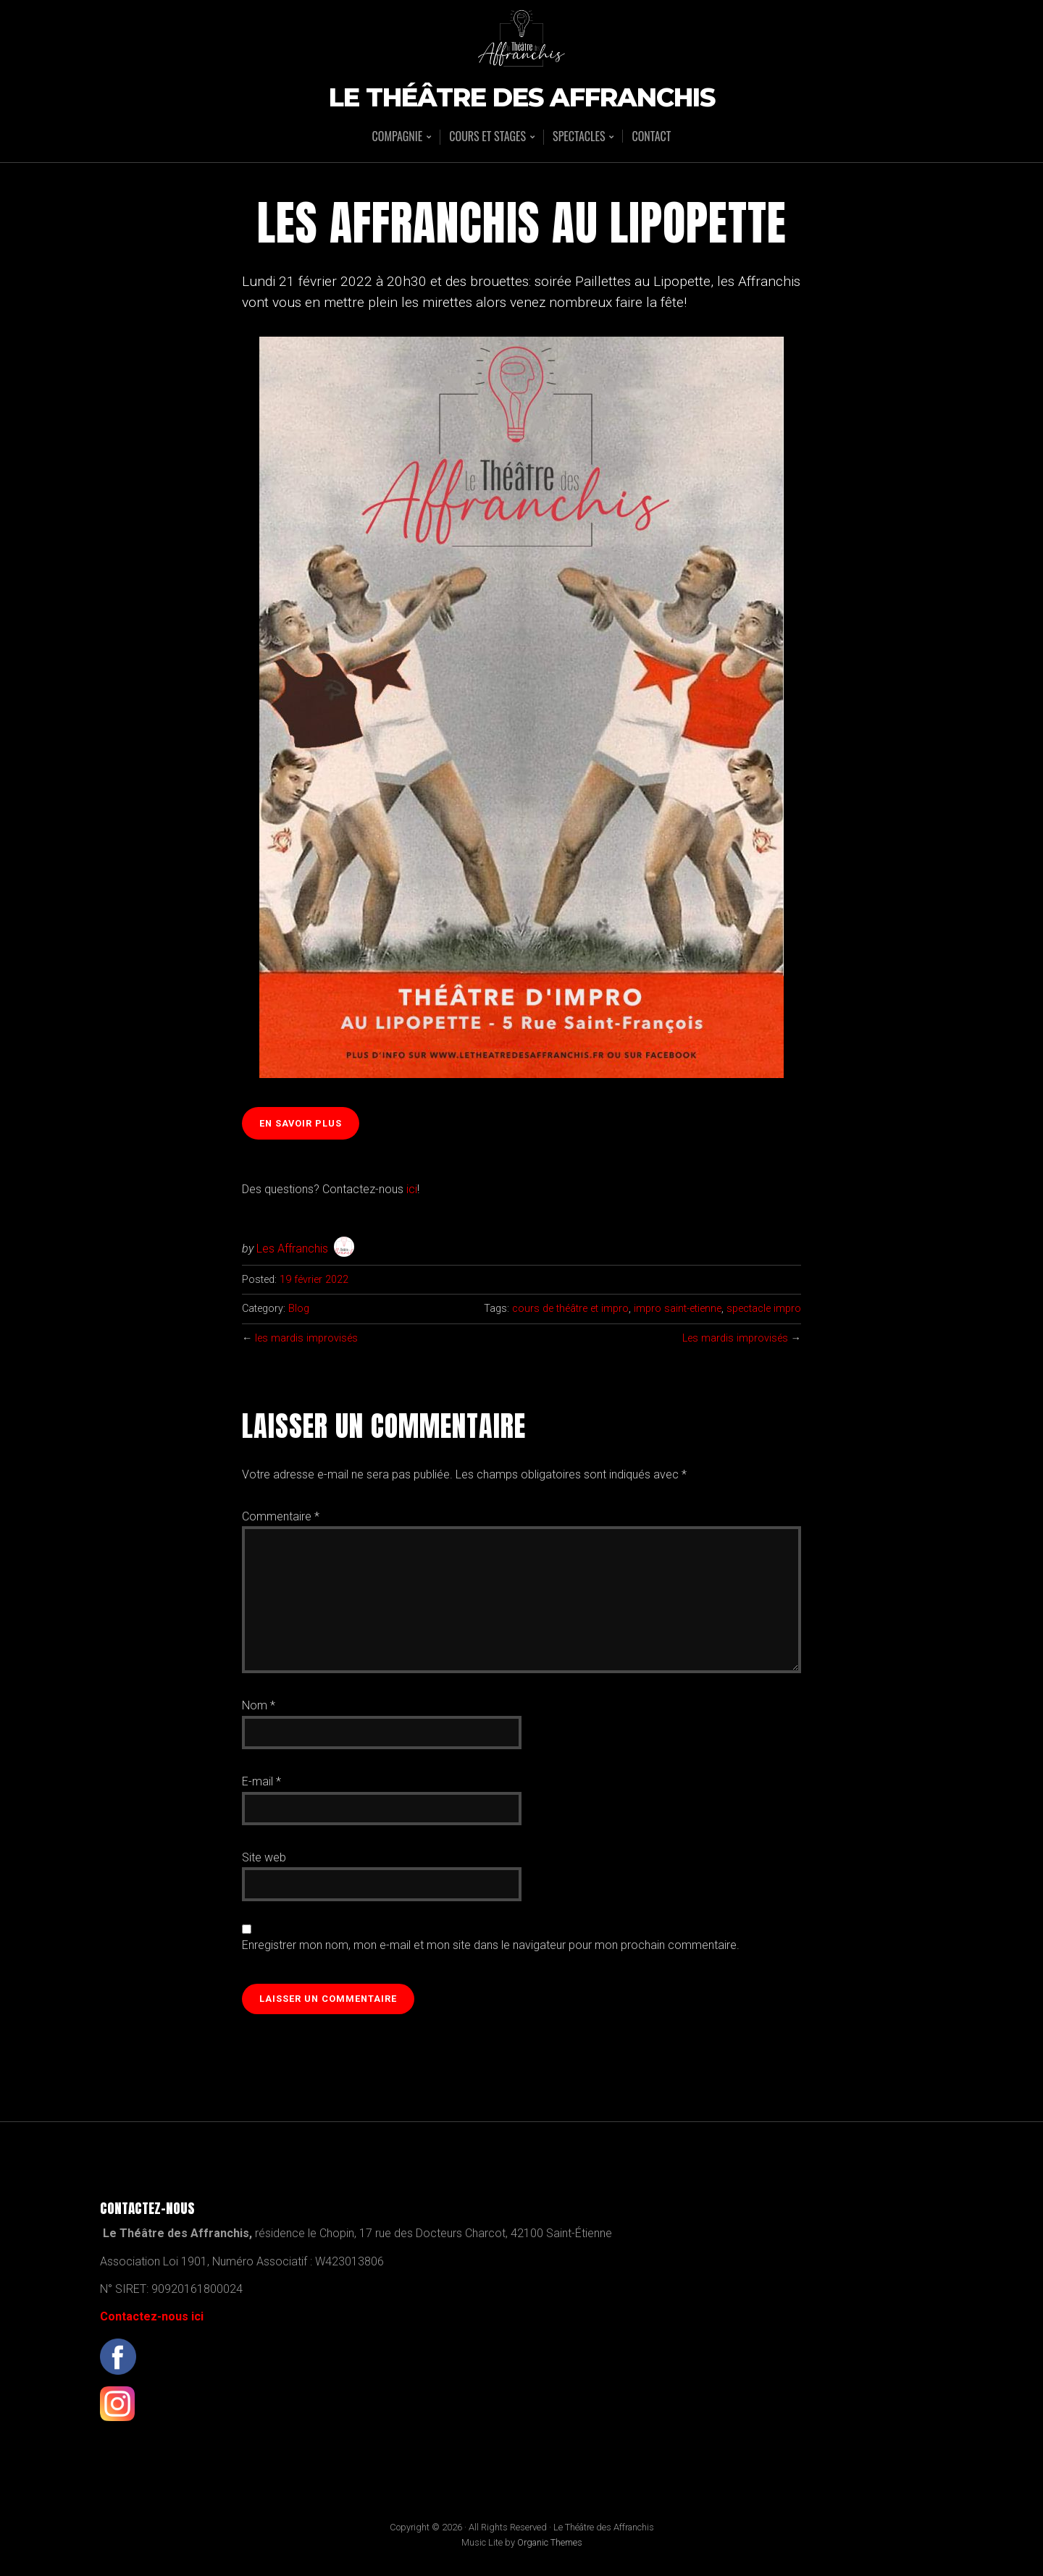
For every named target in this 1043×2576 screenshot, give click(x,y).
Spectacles (579, 137)
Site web (264, 1857)
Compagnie (397, 137)
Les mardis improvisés (735, 1338)
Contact (651, 136)
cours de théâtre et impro (570, 1308)
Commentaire (280, 1516)
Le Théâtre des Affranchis (522, 98)
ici (411, 1189)
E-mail (261, 1781)
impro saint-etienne (677, 1308)
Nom (258, 1705)
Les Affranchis (292, 1248)
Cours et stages (487, 137)
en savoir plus (300, 1123)
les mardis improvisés (306, 1338)
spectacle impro (763, 1308)
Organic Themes (549, 2542)
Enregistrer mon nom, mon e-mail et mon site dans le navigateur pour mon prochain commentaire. (491, 1945)
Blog (298, 1308)
